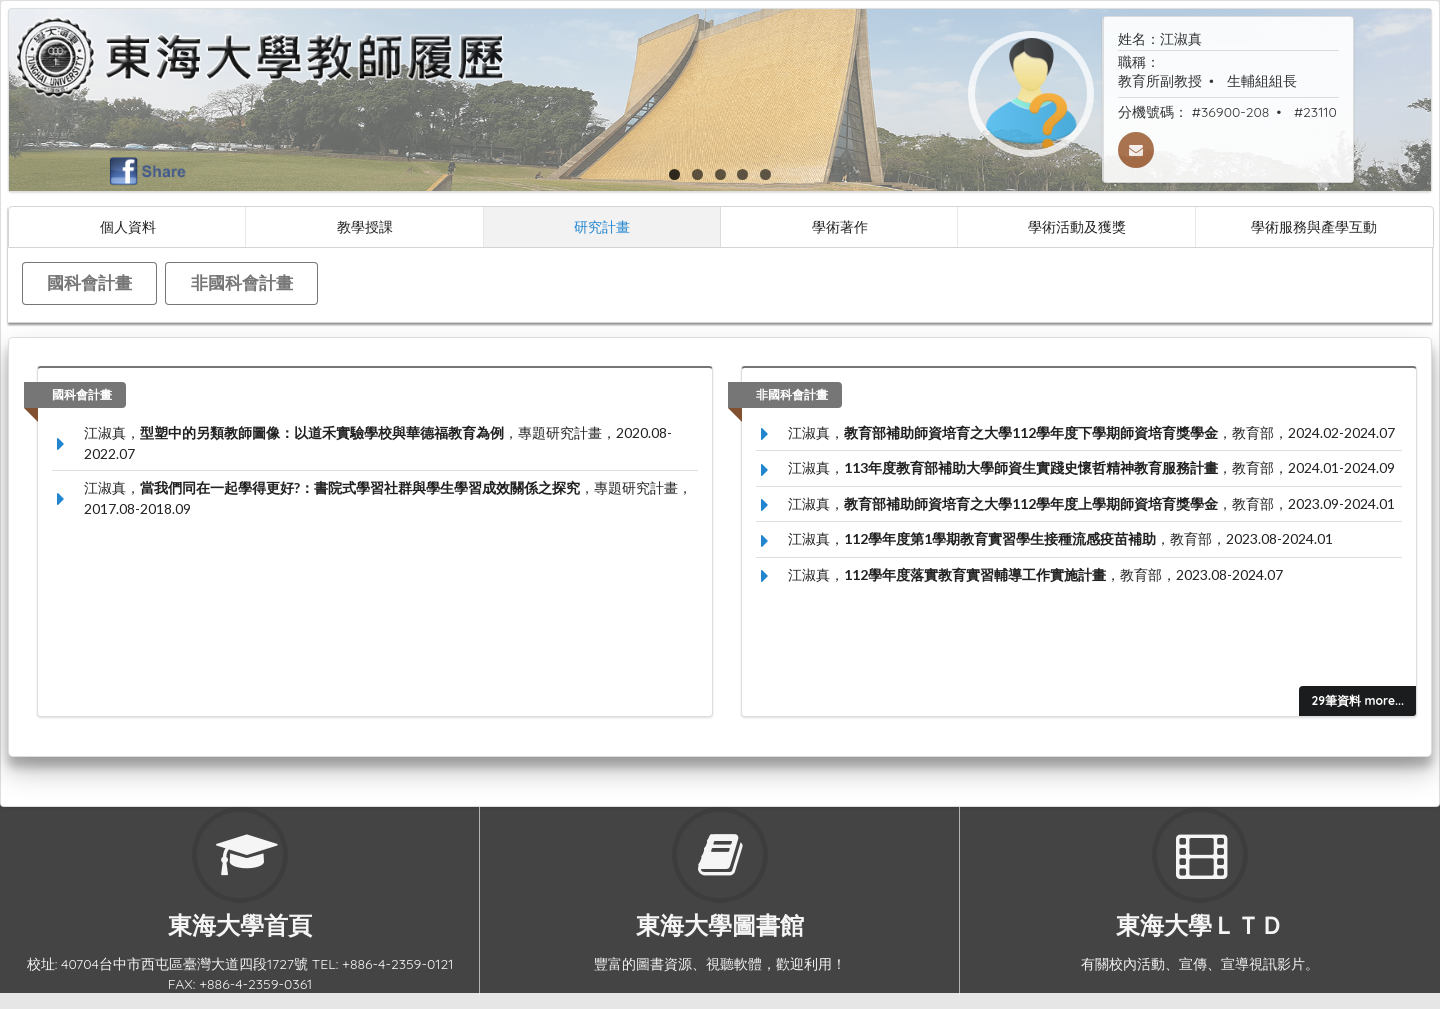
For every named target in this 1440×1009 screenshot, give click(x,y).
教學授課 (365, 226)
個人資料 (128, 226)
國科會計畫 (89, 282)
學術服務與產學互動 (1314, 226)
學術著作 (840, 226)
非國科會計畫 (242, 282)
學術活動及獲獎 (1077, 226)
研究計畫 (602, 226)
